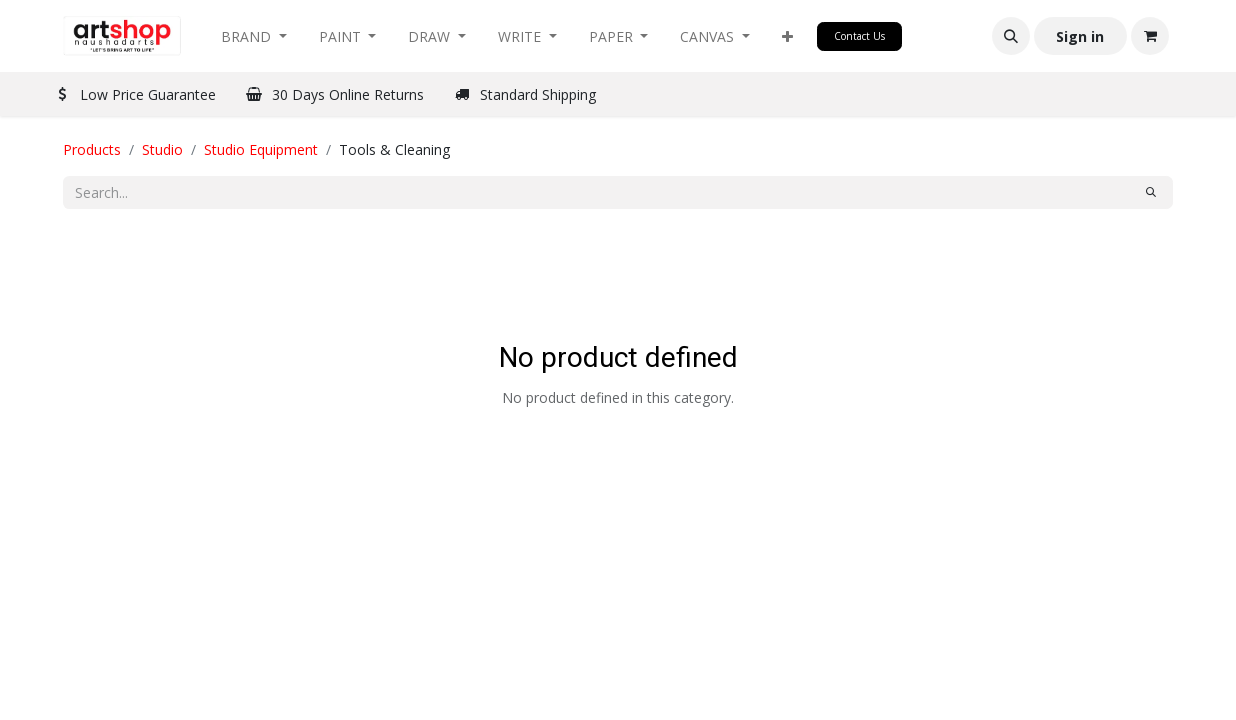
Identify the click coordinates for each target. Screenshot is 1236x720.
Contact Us (859, 36)
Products (92, 149)
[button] (787, 36)
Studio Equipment (261, 149)
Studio (162, 149)
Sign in (1080, 36)
